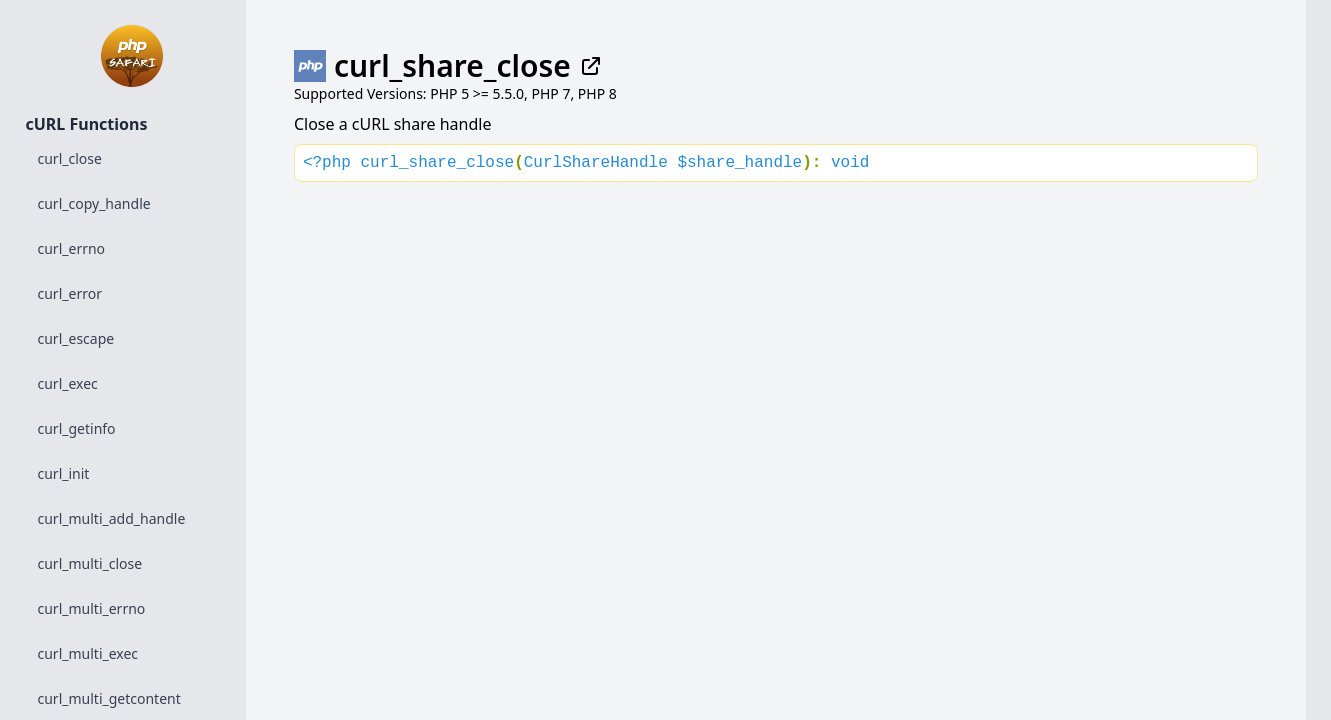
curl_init (64, 473)
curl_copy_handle (94, 203)
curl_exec (68, 383)
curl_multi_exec (88, 653)
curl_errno (72, 248)
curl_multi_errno (92, 608)
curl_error (70, 293)
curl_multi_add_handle (112, 518)
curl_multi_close (90, 563)
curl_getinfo (77, 428)
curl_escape (76, 338)
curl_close (70, 158)
